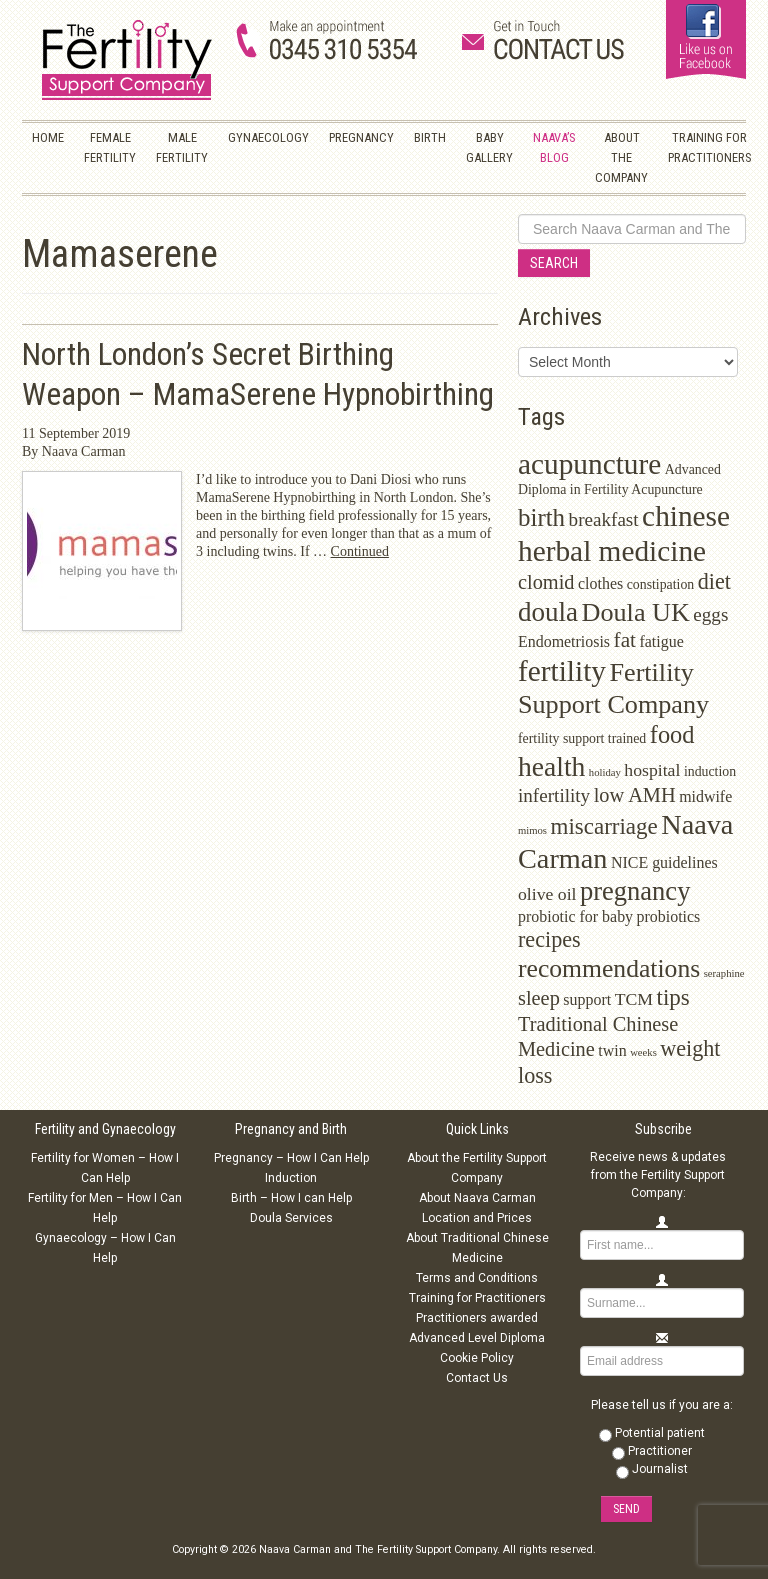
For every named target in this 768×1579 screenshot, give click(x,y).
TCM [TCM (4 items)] (634, 999)
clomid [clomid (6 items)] (546, 582)
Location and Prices (477, 1218)
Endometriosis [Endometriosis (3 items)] (564, 641)
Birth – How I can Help (291, 1198)
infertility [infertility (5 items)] (554, 795)
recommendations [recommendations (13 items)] (609, 968)
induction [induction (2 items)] (710, 771)
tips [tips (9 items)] (673, 997)
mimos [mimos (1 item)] (532, 830)
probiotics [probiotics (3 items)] (669, 916)
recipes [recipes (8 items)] (549, 939)
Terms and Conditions (477, 1278)
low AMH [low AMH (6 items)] (635, 795)
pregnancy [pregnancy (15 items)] (635, 891)
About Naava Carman (477, 1198)
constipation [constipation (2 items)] (661, 584)
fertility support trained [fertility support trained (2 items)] (582, 738)
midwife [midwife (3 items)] (705, 796)
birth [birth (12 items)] (541, 517)
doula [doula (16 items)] (548, 612)
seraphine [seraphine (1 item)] (724, 973)
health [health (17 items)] (551, 766)
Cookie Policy (477, 1358)
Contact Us (477, 1378)
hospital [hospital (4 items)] (652, 770)
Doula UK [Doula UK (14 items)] (636, 612)
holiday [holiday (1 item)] (605, 772)
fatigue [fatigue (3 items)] (661, 641)
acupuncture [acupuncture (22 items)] (589, 464)
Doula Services (291, 1218)
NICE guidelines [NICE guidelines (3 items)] (664, 862)
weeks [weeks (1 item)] (643, 1052)
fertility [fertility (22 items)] (562, 671)
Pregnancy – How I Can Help (291, 1158)
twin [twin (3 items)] (612, 1050)
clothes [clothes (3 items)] (600, 583)
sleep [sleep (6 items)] (539, 998)
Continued (360, 551)
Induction (291, 1178)
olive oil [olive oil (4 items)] (547, 894)
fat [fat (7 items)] (625, 640)
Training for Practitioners (477, 1298)
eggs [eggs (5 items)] (710, 614)
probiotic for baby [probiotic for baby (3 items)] (575, 916)
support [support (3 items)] (587, 999)
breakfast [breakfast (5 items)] (604, 519)
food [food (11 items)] (672, 734)
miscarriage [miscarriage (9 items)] (604, 826)
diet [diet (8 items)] (714, 581)
